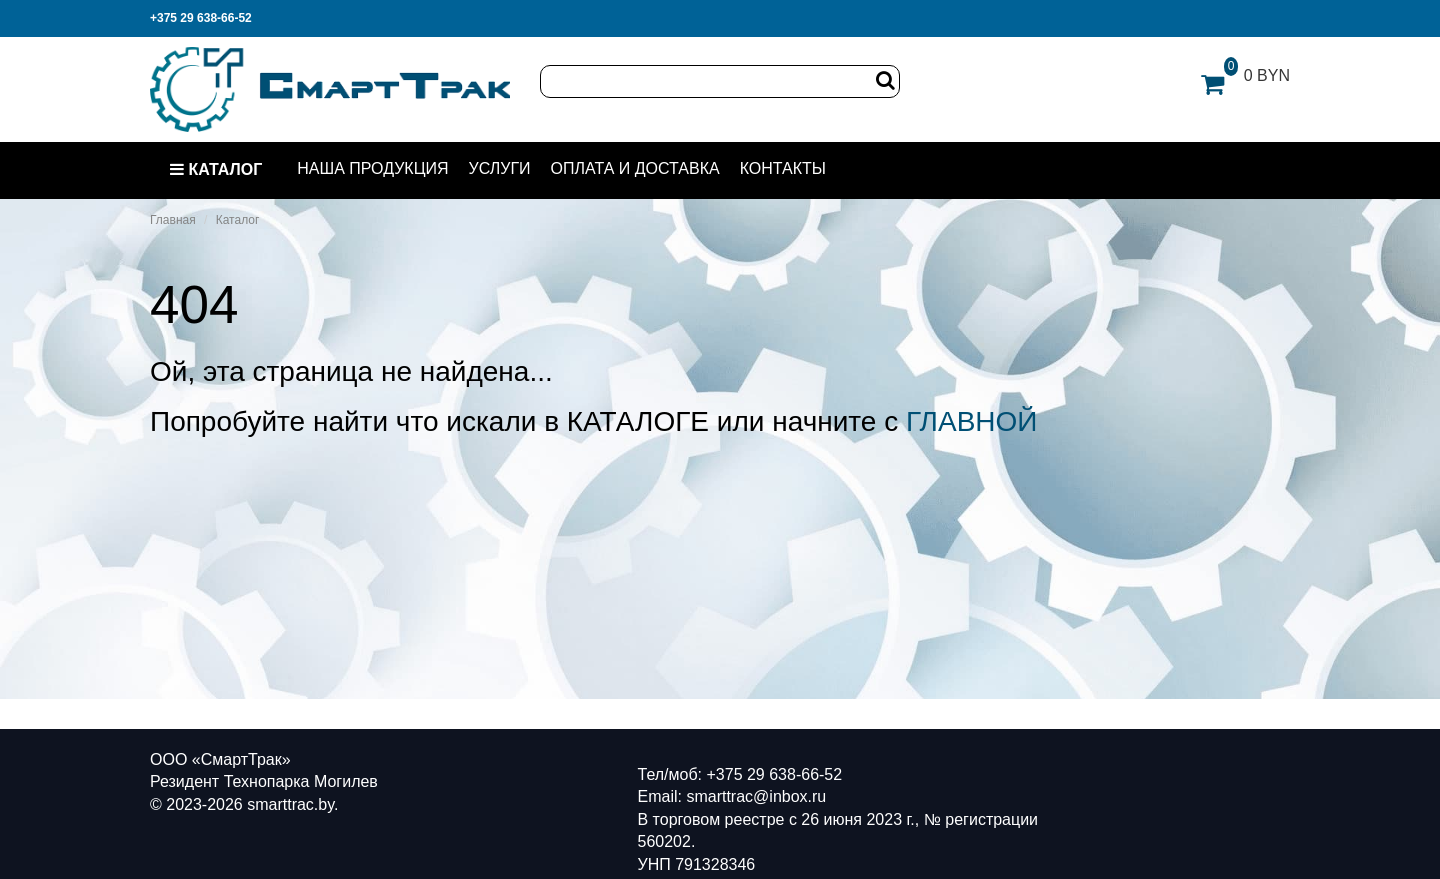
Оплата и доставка (635, 168)
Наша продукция (372, 168)
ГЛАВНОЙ (971, 421)
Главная (173, 220)
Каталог (216, 169)
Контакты (783, 168)
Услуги (500, 168)
